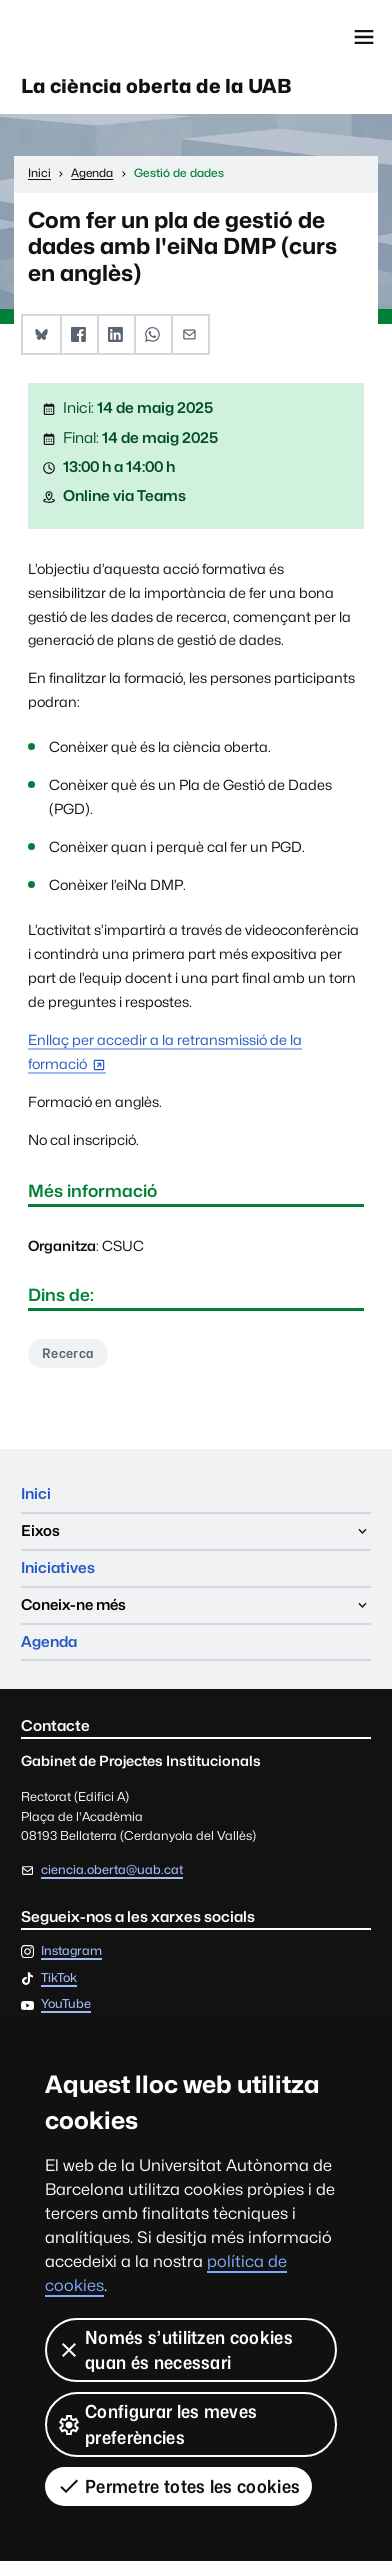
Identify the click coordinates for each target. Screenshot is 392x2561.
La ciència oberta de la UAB (156, 86)
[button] (41, 334)
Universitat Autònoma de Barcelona (105, 37)
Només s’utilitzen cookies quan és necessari (175, 2350)
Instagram (71, 1951)
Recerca (68, 1353)
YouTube (66, 2004)
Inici (36, 1493)
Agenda (49, 1641)
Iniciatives (58, 1567)
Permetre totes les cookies (178, 2486)
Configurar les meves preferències (157, 2424)
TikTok (59, 1978)
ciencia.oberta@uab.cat (112, 1869)
